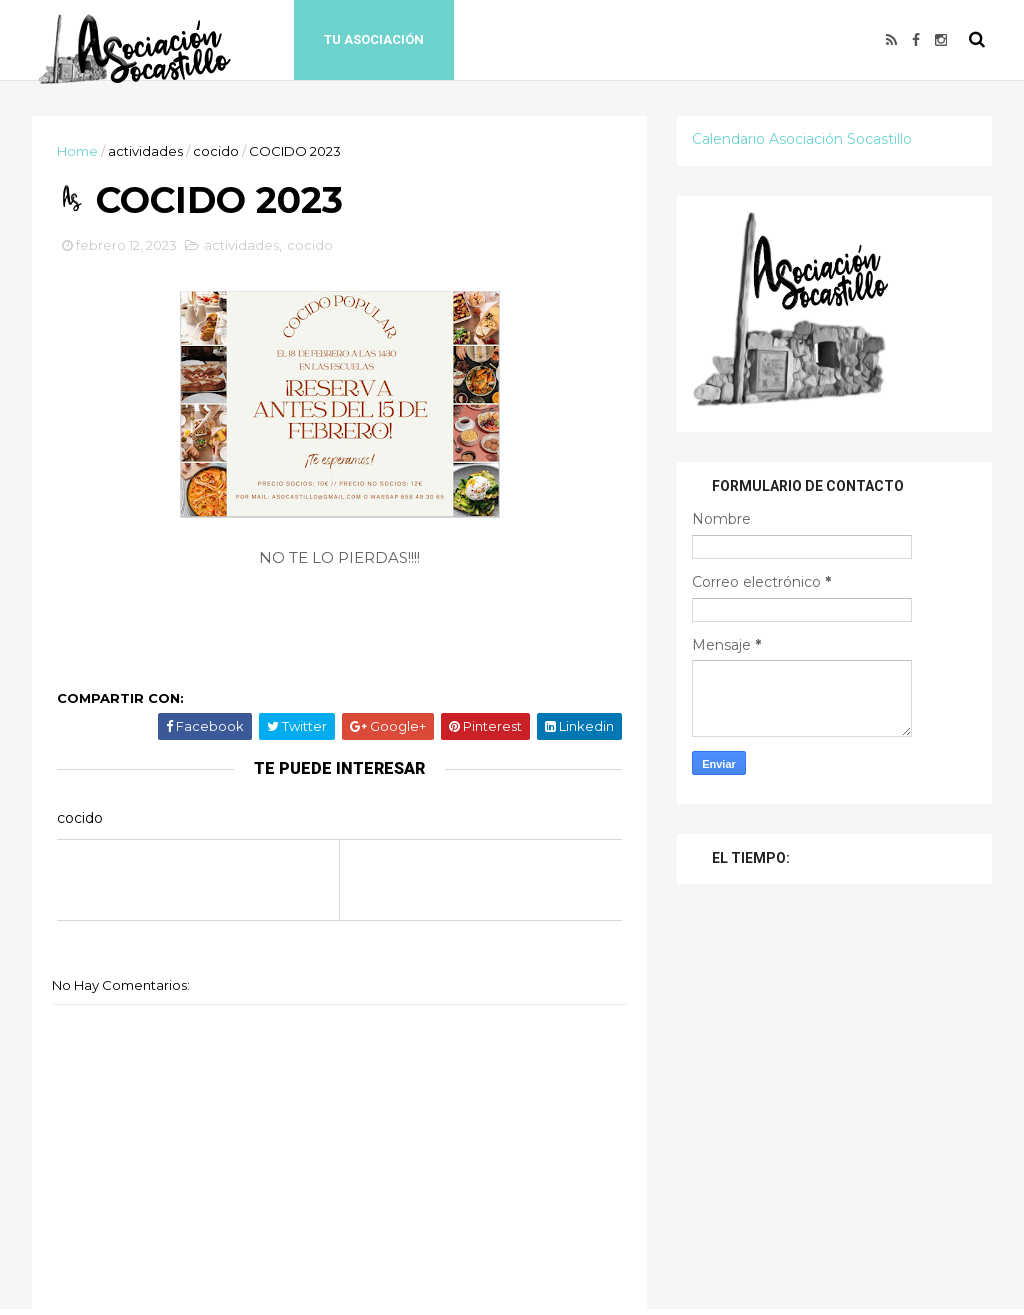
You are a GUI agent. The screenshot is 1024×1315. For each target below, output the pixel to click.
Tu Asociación (374, 39)
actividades (145, 151)
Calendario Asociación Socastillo (802, 139)
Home (77, 151)
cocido (216, 151)
